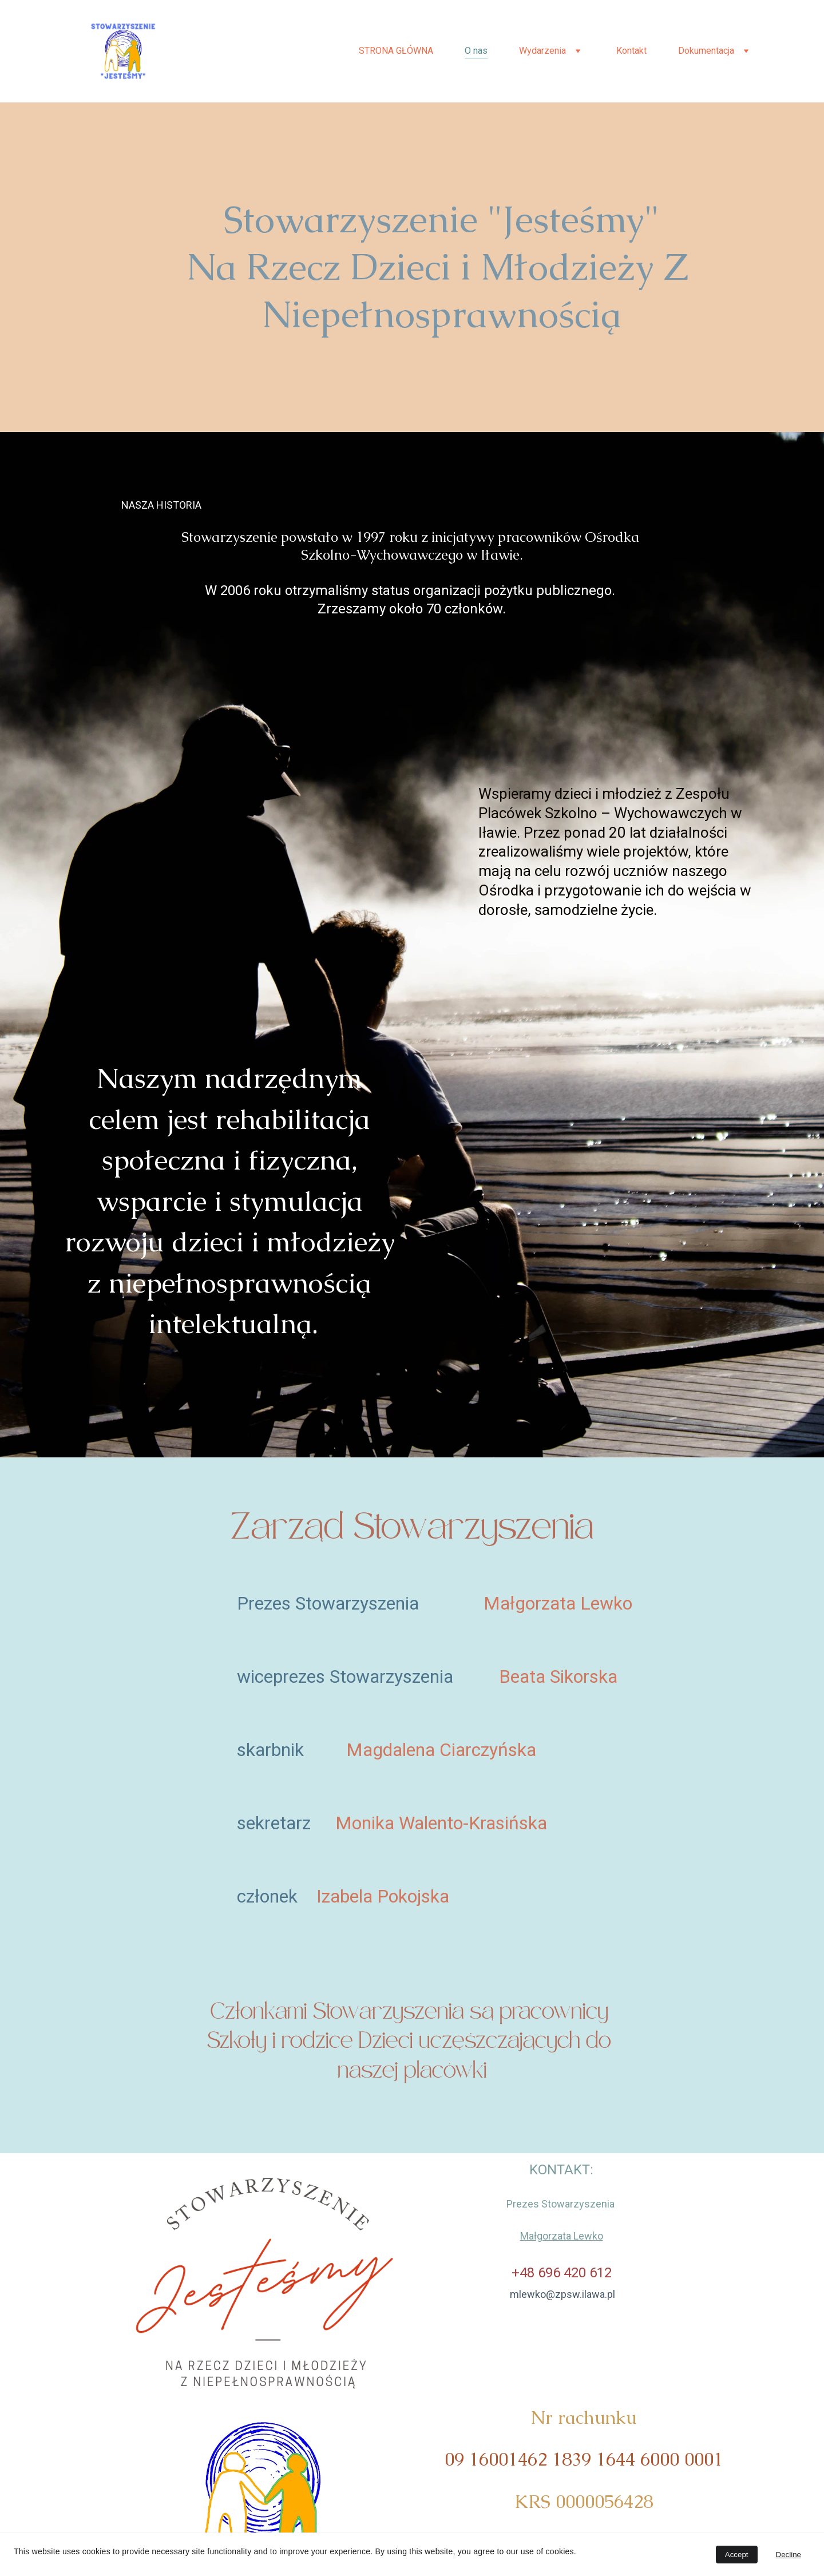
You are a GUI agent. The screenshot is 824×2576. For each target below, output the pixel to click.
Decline (788, 2554)
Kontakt (631, 50)
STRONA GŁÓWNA (396, 50)
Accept (736, 2554)
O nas (476, 50)
